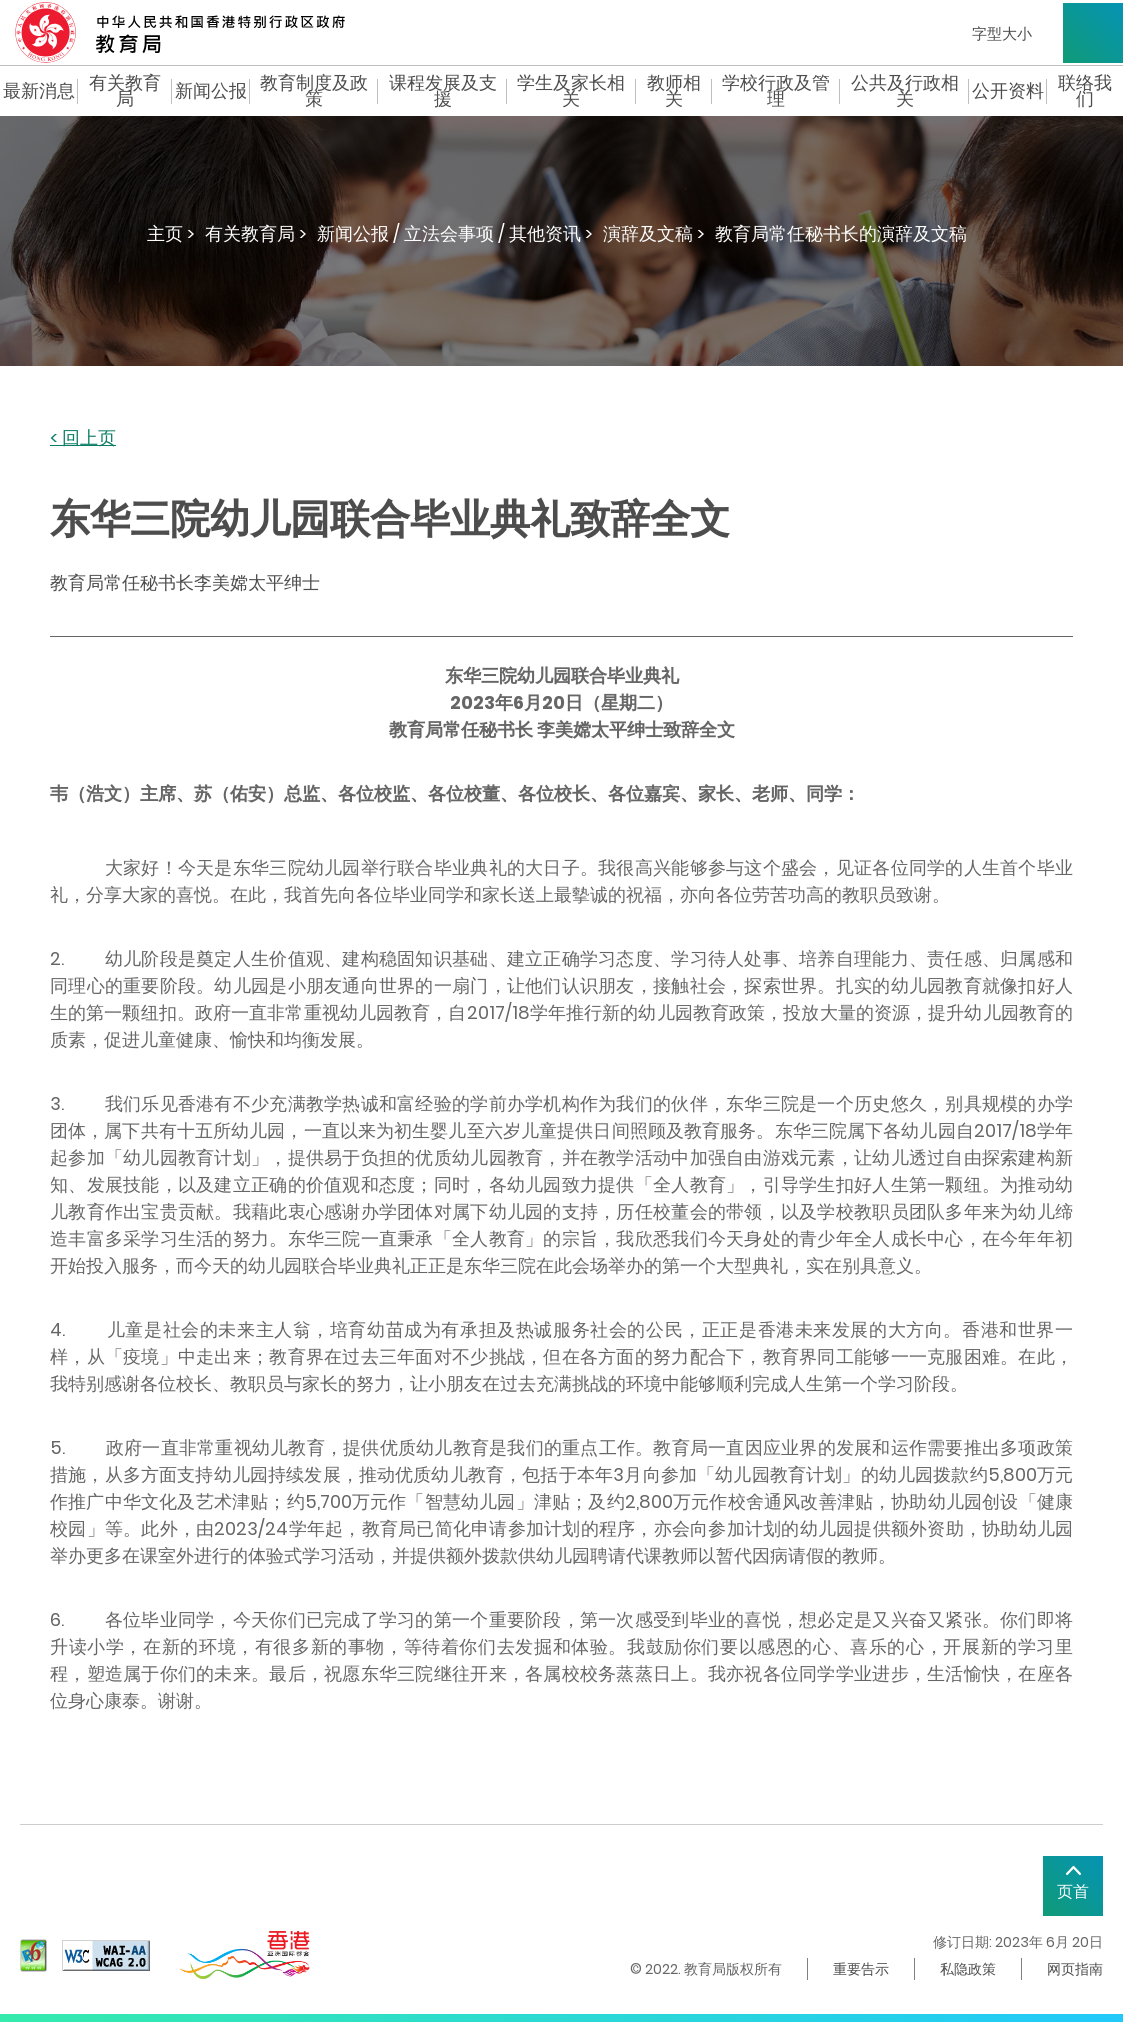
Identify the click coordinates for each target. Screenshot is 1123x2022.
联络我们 (1085, 91)
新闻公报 (211, 91)
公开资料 (1008, 91)
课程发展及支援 (443, 91)
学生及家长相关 (571, 91)
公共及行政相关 (905, 91)
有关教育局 (125, 91)
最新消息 (39, 91)
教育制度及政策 (314, 91)
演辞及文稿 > (654, 233)
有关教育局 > (256, 233)
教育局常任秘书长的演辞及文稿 (841, 233)
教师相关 (674, 91)
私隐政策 (968, 1969)
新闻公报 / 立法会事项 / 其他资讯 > (455, 233)
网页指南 (1075, 1969)
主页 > (171, 233)
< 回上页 (83, 438)
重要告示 (861, 1969)
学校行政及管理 (776, 91)
